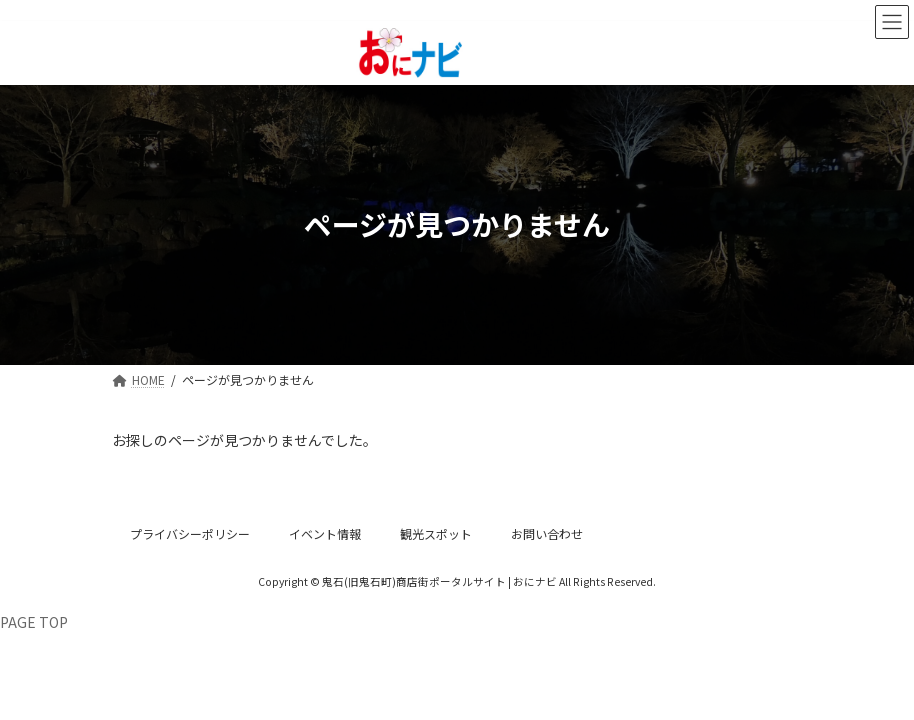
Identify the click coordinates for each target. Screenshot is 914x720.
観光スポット (436, 533)
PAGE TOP (34, 622)
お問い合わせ (547, 533)
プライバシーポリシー (190, 533)
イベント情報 (325, 533)
